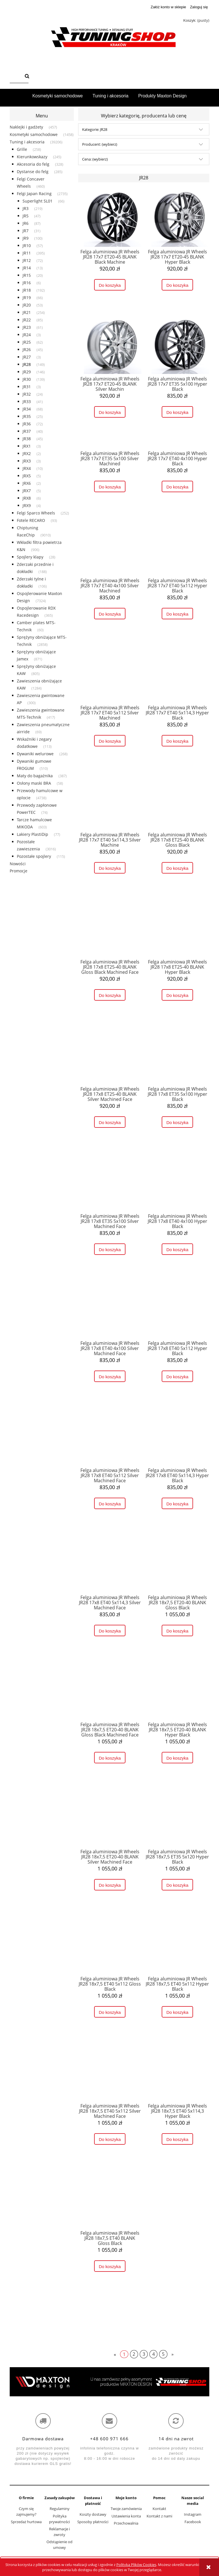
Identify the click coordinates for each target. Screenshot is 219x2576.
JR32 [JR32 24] (27, 394)
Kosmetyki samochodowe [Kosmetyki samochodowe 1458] (34, 134)
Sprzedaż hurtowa (26, 2521)
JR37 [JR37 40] (27, 431)
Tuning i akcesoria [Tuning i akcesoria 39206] (27, 142)
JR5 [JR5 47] (26, 216)
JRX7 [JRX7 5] (27, 490)
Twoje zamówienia (126, 2508)
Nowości (18, 863)
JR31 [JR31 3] (27, 386)
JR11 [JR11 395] (27, 253)
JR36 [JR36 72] (27, 423)
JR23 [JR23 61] (27, 327)
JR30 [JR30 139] (27, 379)
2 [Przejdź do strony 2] (134, 2354)
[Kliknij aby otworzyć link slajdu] (109, 2381)
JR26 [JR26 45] (27, 349)
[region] (109, 2381)
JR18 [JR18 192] (27, 290)
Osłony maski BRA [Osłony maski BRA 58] (34, 783)
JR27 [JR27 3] (27, 357)
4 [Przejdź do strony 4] (153, 2354)
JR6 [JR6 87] (26, 223)
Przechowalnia (126, 2523)
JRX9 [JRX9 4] (27, 505)
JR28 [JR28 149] (27, 364)
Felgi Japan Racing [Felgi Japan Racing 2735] (34, 193)
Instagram (192, 2514)
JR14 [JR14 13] (27, 268)
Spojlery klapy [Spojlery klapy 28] (30, 557)
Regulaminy (60, 2508)
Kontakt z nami (159, 2516)
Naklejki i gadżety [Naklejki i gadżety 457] (26, 127)
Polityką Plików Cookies (136, 2564)
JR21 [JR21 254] (27, 312)
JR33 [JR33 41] (27, 401)
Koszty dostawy (93, 2514)
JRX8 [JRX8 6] (27, 498)
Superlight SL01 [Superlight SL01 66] (37, 201)
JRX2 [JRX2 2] (27, 453)
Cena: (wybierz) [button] (95, 159)
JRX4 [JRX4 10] (27, 468)
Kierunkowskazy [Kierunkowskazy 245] (32, 156)
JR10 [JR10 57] (27, 245)
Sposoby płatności (92, 2521)
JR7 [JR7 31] (26, 230)
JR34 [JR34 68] (27, 409)
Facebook (192, 2521)
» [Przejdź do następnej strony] (172, 2354)
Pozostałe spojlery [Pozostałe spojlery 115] (34, 856)
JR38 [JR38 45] (27, 438)
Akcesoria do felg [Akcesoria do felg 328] (33, 164)
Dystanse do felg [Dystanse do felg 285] (32, 171)
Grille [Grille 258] (22, 149)
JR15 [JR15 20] (27, 275)
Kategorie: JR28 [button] (94, 129)
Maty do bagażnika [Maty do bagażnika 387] (35, 775)
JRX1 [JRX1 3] (27, 446)
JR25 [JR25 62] (27, 342)
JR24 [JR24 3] (27, 334)
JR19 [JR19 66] (27, 297)
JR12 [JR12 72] (27, 260)
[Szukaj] (27, 76)
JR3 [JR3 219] (26, 208)
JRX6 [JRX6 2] (27, 483)
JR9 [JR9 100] (26, 238)
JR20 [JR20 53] (27, 305)
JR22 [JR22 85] (27, 319)
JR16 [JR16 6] (27, 282)
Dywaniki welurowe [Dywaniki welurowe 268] (35, 753)
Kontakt (159, 2508)
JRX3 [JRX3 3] (27, 461)
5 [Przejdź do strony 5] (163, 2354)
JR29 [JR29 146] (27, 371)
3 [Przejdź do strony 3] (144, 2354)
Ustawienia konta (126, 2516)
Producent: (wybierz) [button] (99, 144)
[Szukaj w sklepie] (16, 76)
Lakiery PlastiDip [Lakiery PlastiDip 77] (32, 834)
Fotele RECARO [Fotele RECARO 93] (31, 520)
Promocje (18, 871)
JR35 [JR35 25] (27, 416)
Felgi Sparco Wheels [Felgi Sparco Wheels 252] (36, 513)
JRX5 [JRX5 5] (27, 475)
